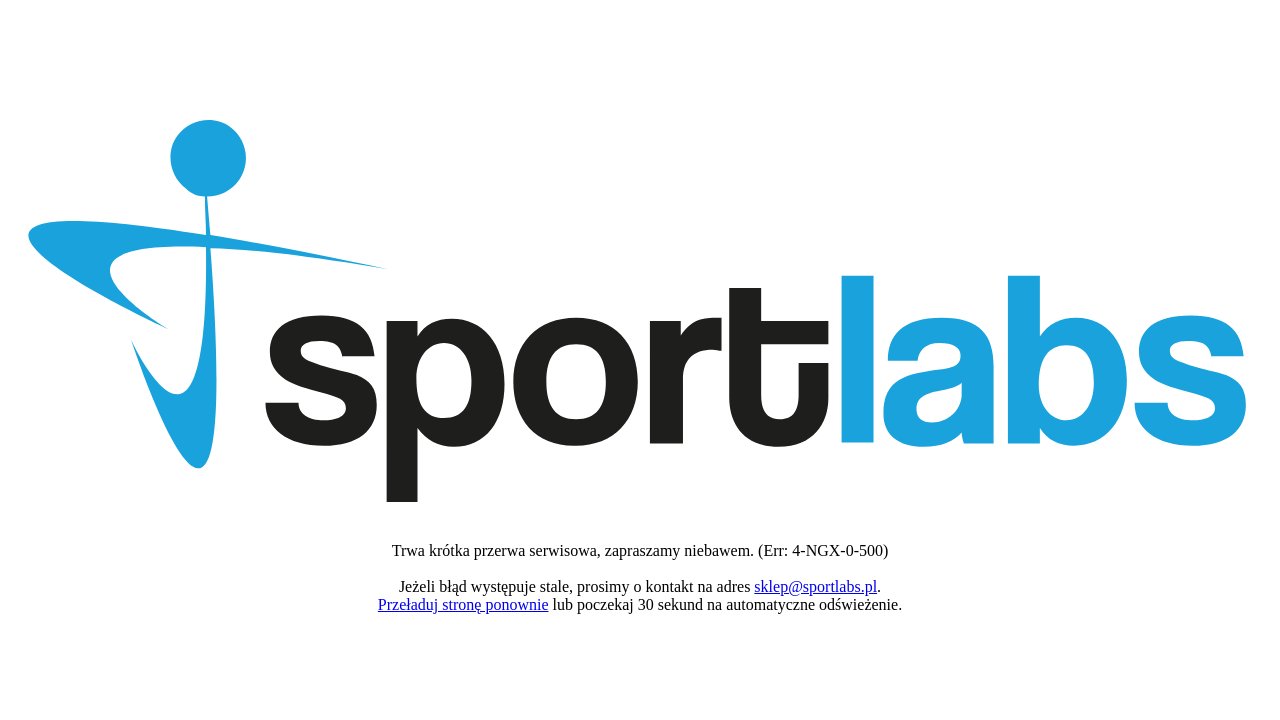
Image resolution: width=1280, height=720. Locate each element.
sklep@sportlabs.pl (815, 586)
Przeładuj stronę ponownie (463, 604)
